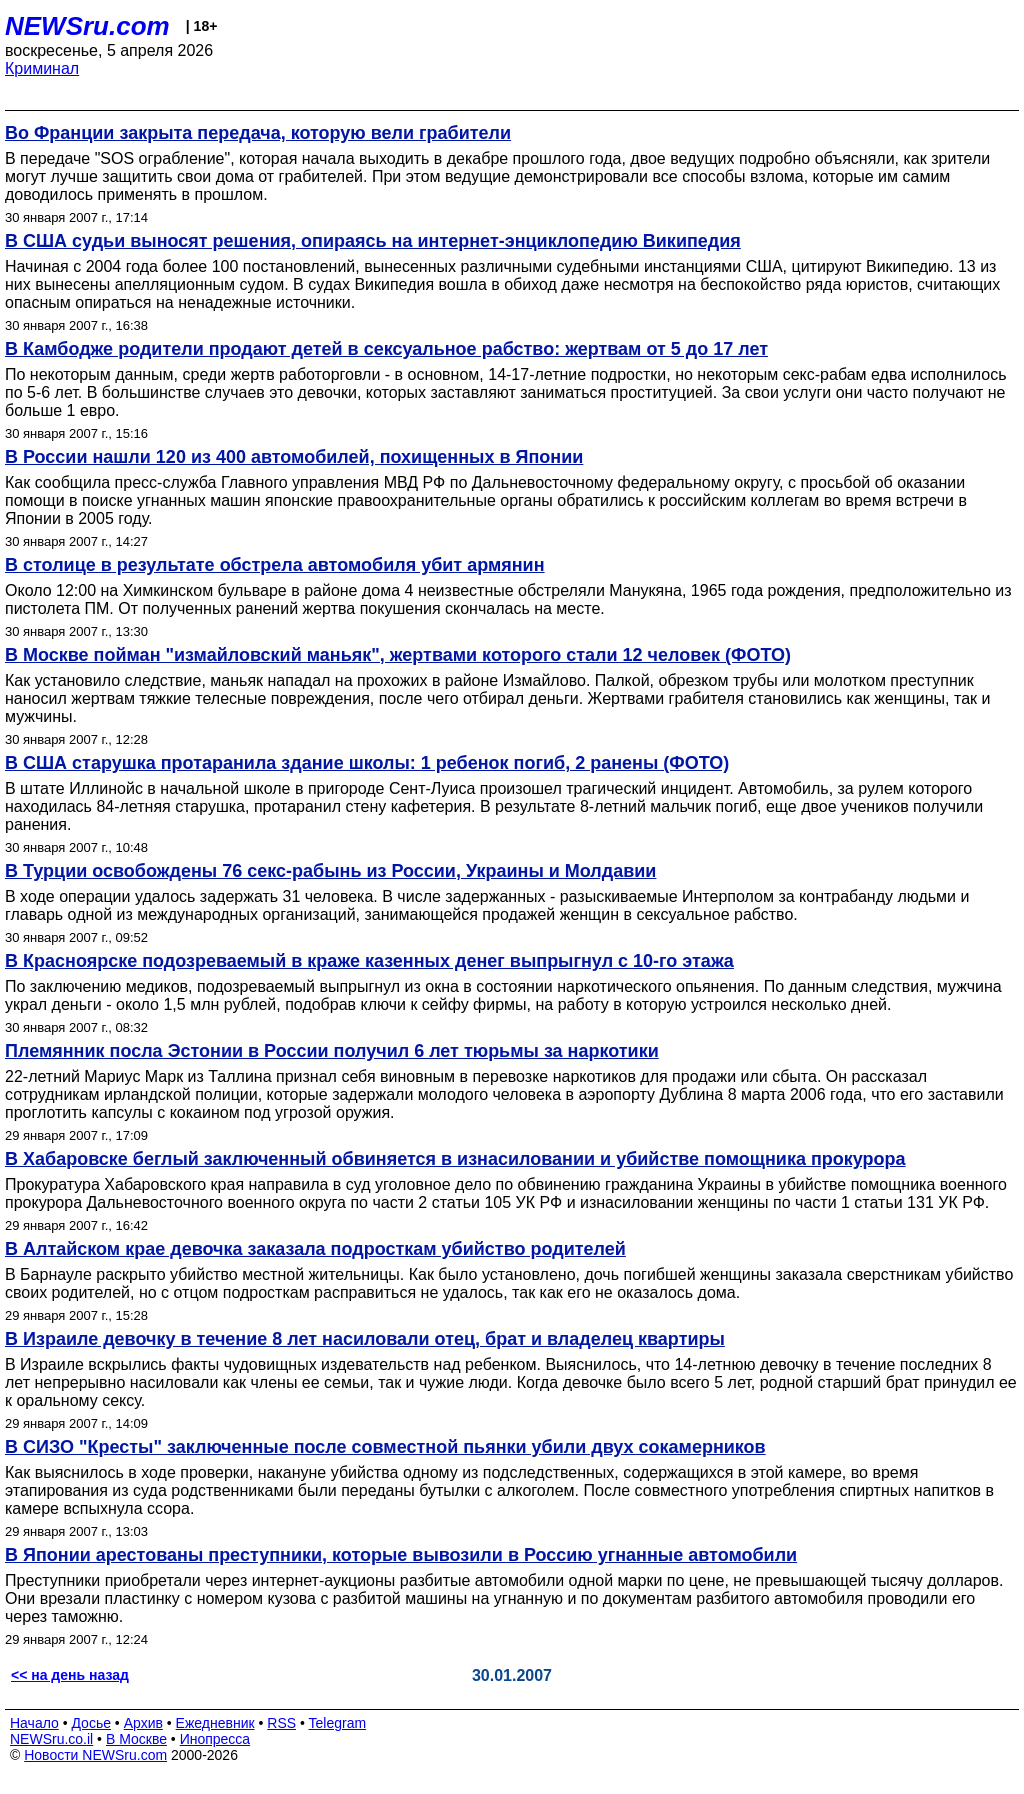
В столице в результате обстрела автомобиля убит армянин (275, 565)
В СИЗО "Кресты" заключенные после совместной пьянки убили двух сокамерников (385, 1447)
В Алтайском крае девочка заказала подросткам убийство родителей (315, 1249)
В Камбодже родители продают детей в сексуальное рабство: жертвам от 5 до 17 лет (386, 349)
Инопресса (215, 1739)
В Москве (136, 1739)
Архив (143, 1723)
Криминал (42, 68)
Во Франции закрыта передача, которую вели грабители (258, 133)
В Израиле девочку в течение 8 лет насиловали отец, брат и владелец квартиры (365, 1339)
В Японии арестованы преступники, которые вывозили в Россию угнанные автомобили (401, 1555)
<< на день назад (70, 1675)
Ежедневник (215, 1723)
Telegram (338, 1723)
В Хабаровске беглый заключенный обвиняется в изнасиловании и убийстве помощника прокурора (455, 1159)
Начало (34, 1723)
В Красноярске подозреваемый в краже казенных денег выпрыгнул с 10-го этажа (369, 961)
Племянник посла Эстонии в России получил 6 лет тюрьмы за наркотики (332, 1051)
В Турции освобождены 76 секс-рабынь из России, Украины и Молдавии (330, 871)
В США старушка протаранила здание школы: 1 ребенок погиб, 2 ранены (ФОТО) (367, 763)
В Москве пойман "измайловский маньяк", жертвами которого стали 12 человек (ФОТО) (398, 655)
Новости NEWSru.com (95, 1755)
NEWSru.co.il (51, 1739)
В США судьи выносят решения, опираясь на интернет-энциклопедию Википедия (373, 241)
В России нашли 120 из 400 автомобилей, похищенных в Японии (294, 457)
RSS (281, 1723)
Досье (91, 1723)
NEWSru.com (87, 26)
